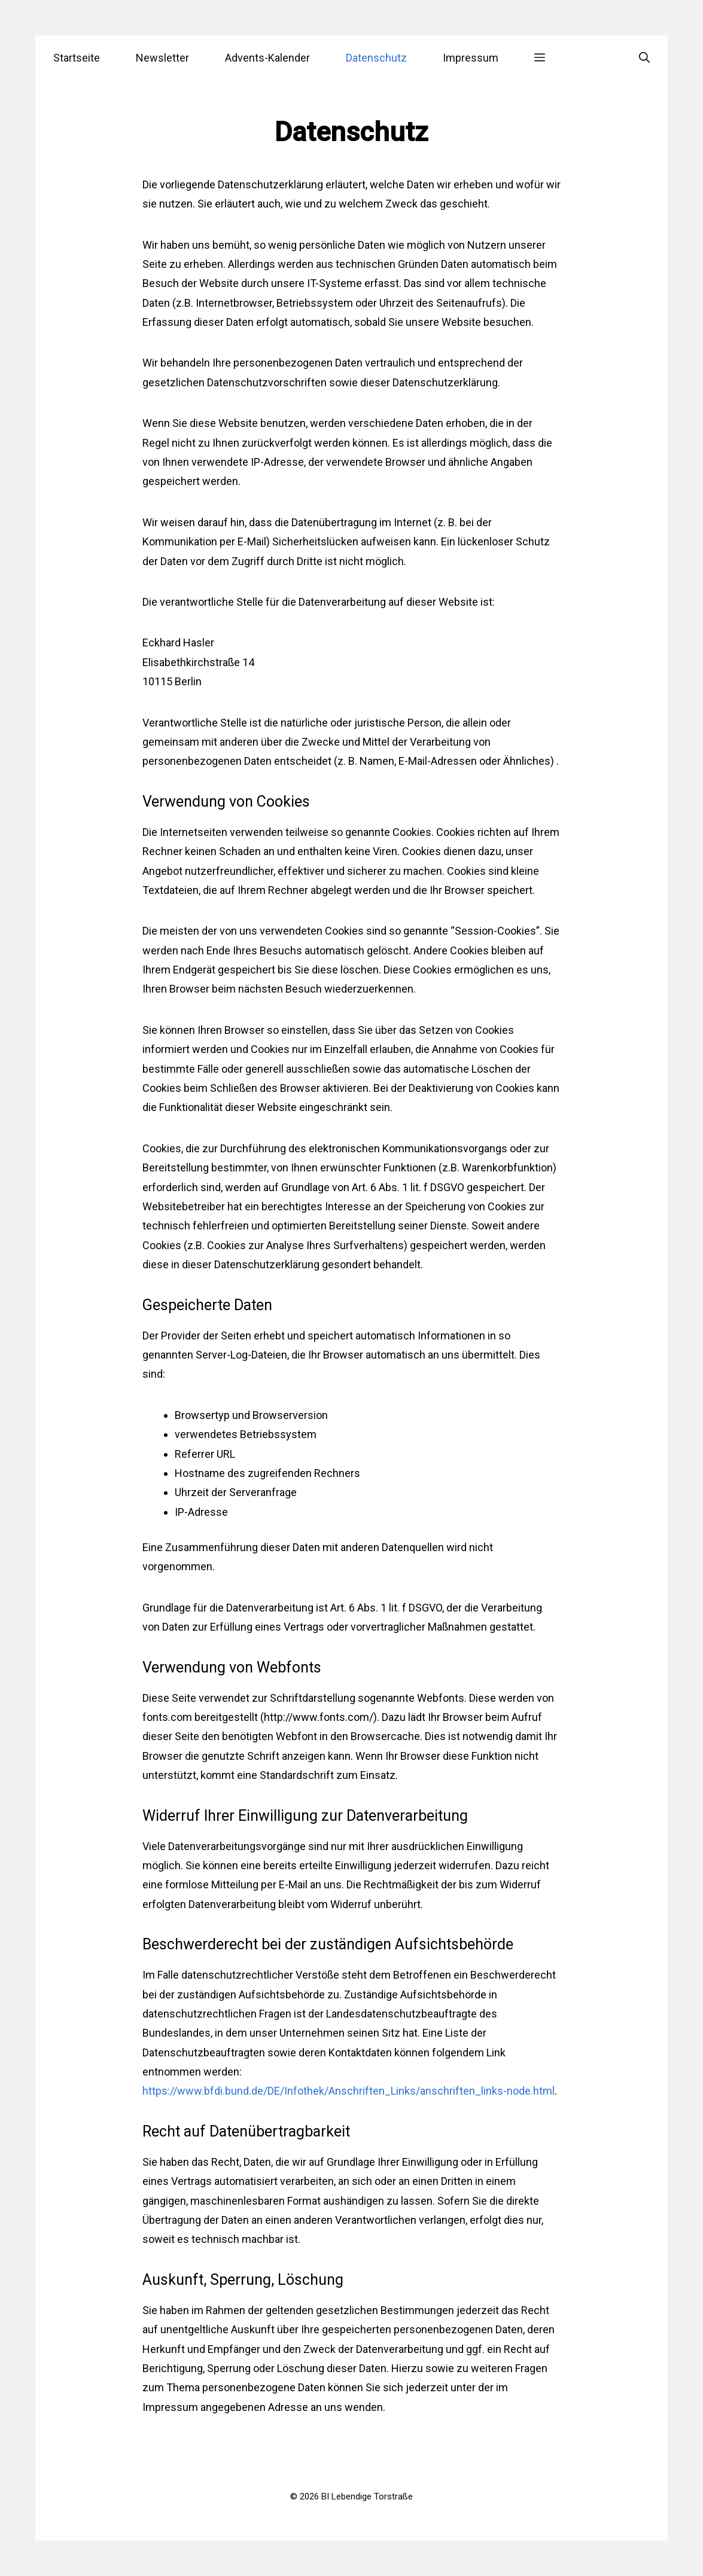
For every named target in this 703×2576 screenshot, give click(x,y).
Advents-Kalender (267, 57)
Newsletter (162, 57)
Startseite (76, 57)
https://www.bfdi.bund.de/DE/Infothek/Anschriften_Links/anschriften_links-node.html (348, 2090)
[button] (539, 57)
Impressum (470, 57)
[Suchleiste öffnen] (644, 57)
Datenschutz (376, 57)
